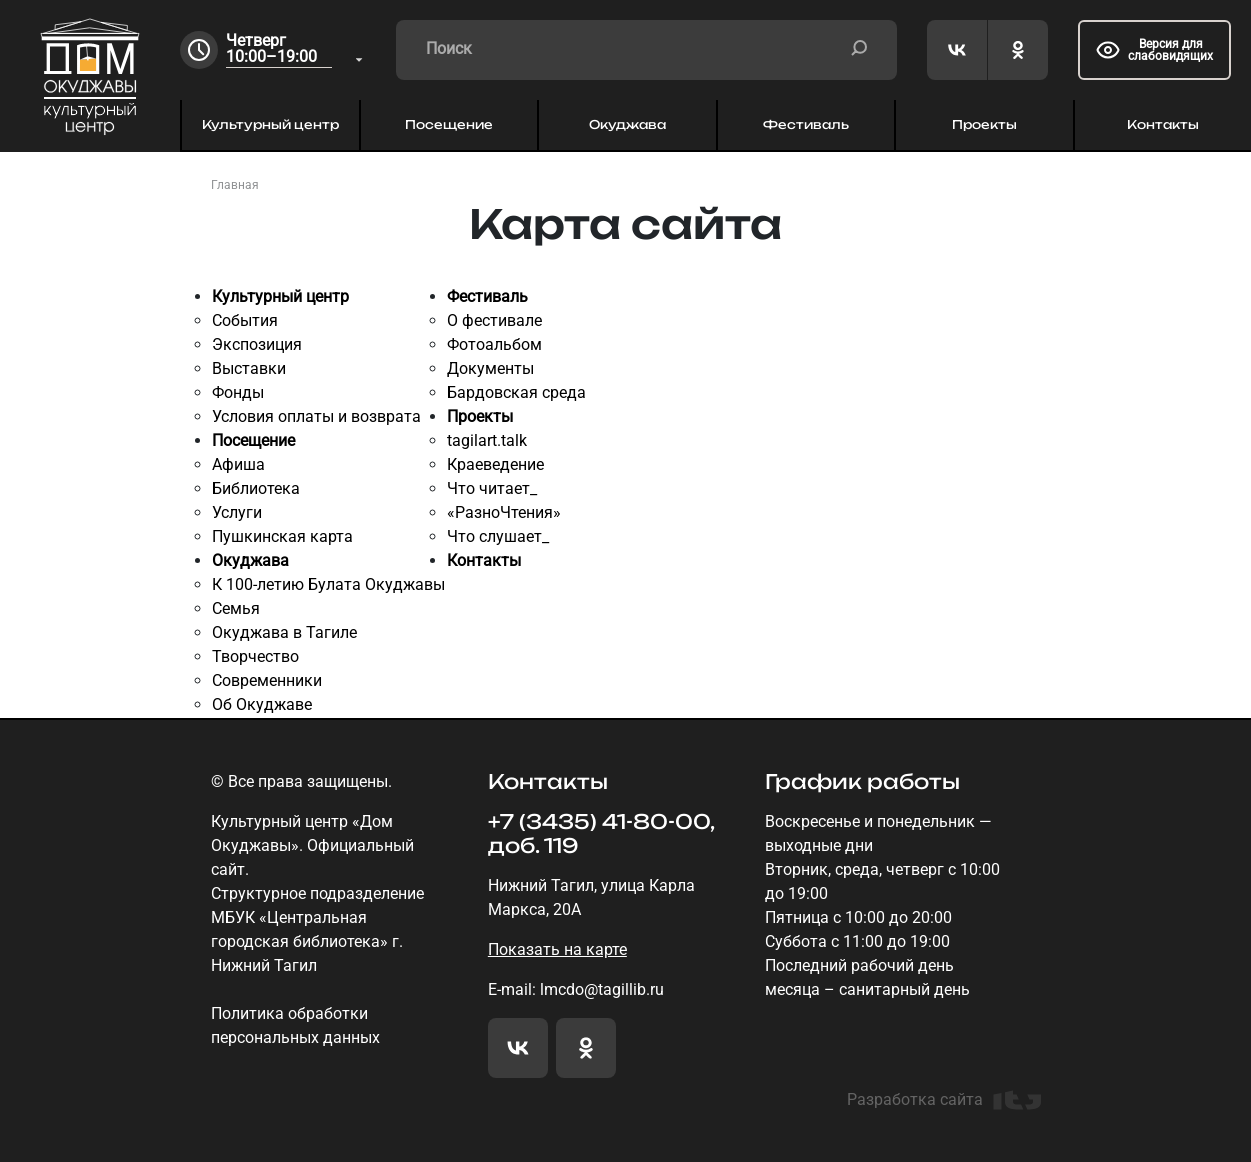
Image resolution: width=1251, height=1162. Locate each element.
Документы (490, 368)
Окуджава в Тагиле (284, 632)
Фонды (238, 392)
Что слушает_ (498, 536)
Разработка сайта (944, 1100)
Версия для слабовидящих (1154, 50)
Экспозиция (257, 344)
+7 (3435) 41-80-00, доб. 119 (601, 834)
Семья (236, 608)
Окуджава (627, 124)
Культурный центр (270, 124)
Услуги (237, 512)
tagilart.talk (487, 440)
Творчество (255, 656)
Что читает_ (492, 488)
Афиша (238, 464)
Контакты (1163, 124)
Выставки (249, 368)
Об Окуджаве (262, 704)
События (245, 320)
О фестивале (494, 320)
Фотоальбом (494, 344)
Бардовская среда (516, 392)
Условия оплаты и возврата (316, 416)
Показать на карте (557, 949)
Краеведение (495, 464)
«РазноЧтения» (504, 512)
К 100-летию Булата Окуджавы (328, 584)
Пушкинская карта (282, 536)
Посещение (449, 124)
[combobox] (296, 50)
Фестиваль (806, 124)
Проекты (984, 124)
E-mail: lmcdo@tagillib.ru (576, 989)
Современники (267, 680)
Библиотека (256, 488)
